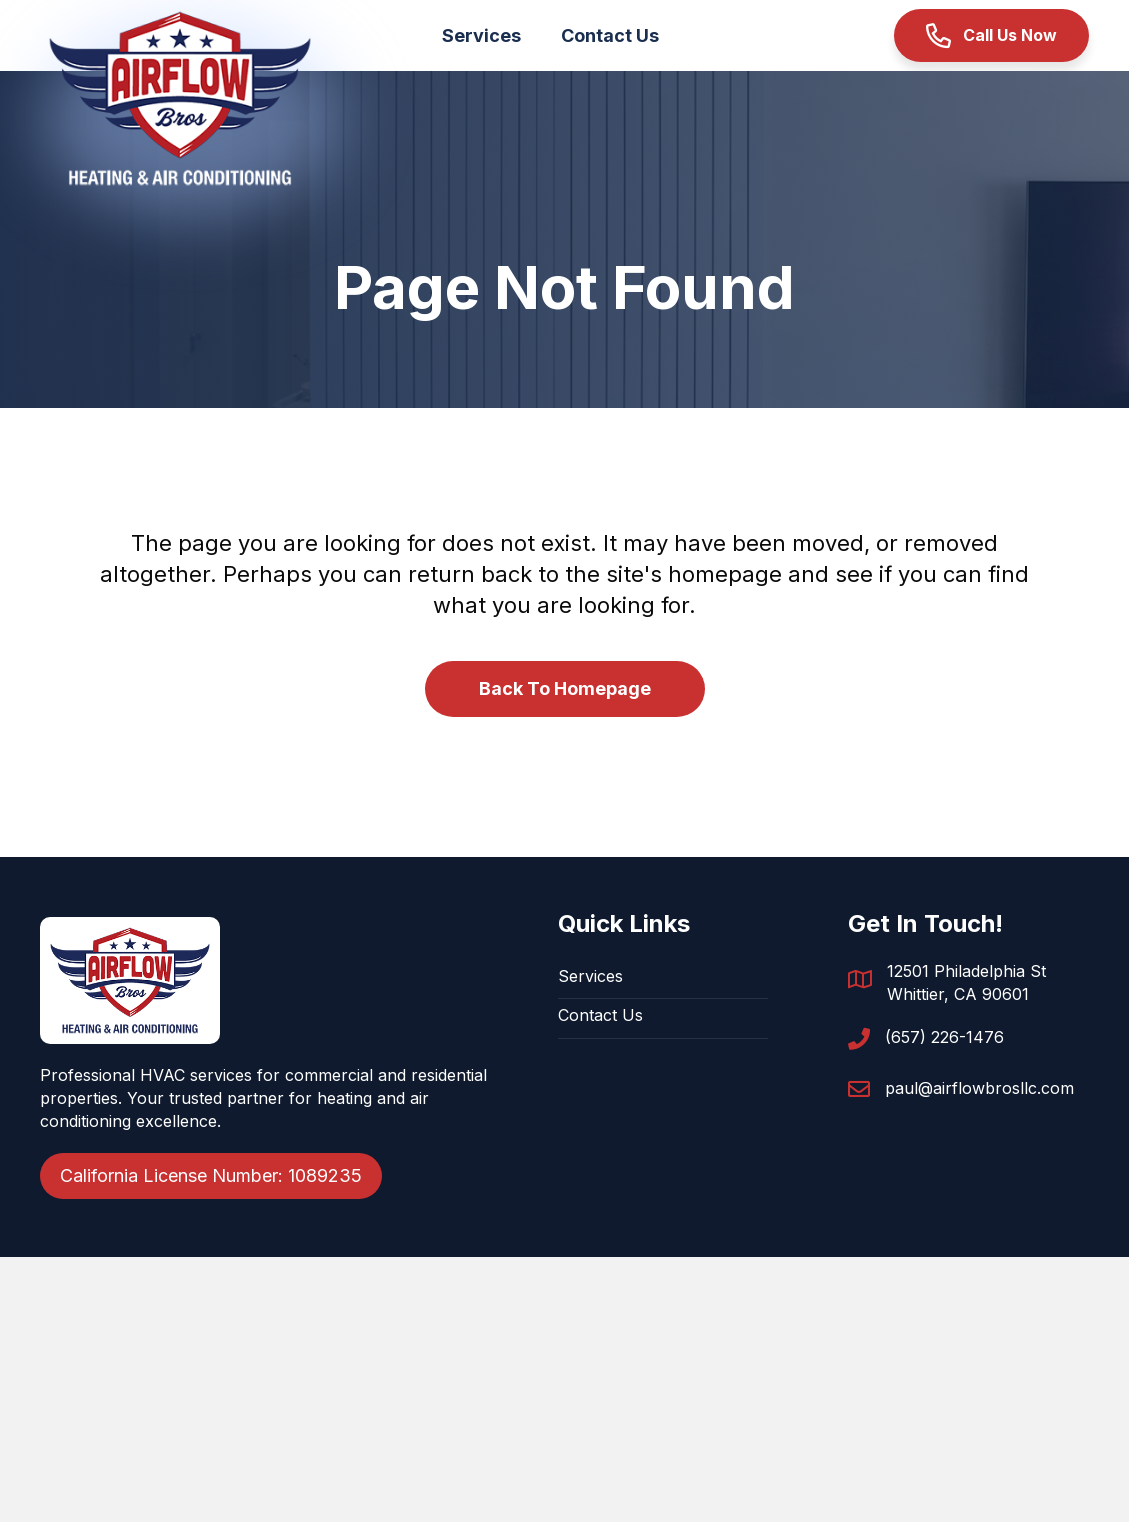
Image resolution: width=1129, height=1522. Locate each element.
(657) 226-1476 (944, 1037)
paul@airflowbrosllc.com (979, 1088)
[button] (991, 35)
